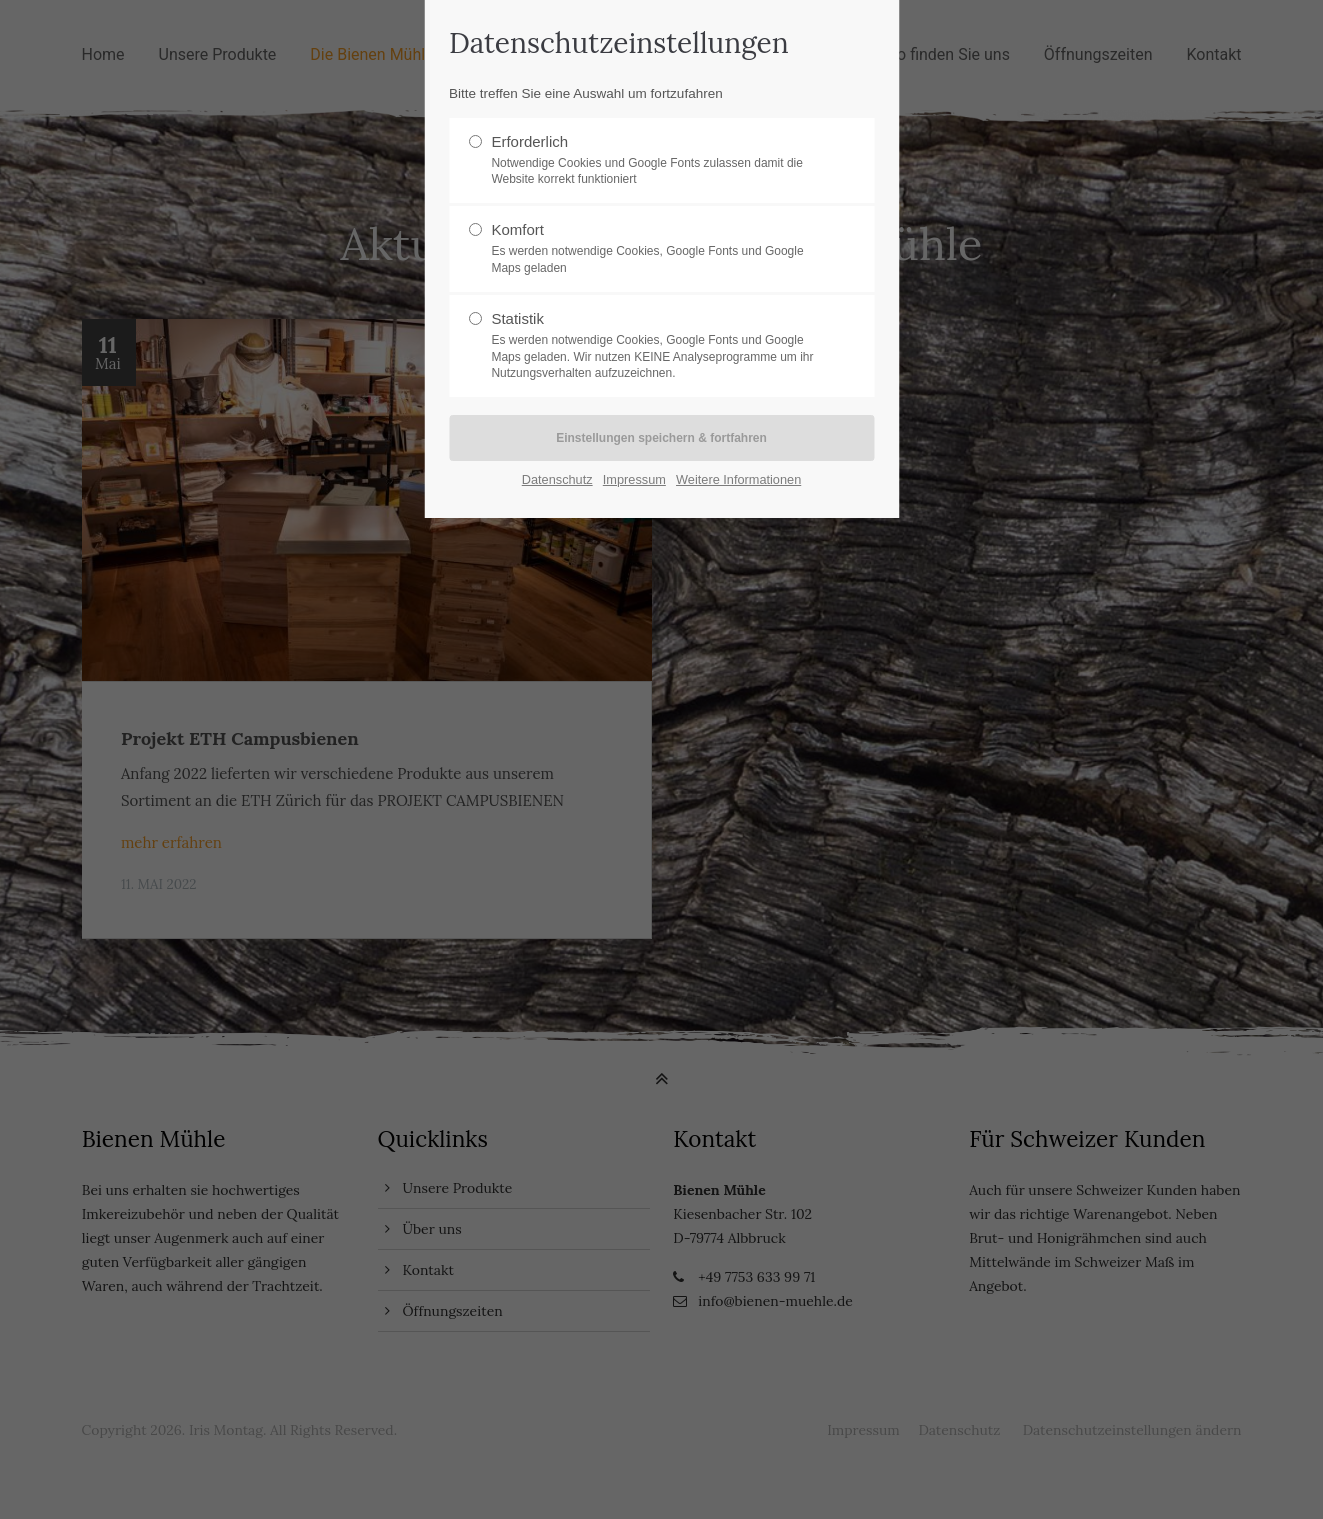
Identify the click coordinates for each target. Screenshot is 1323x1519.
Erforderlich (653, 161)
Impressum (634, 479)
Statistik (653, 346)
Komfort (653, 249)
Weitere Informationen (738, 479)
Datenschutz (557, 479)
